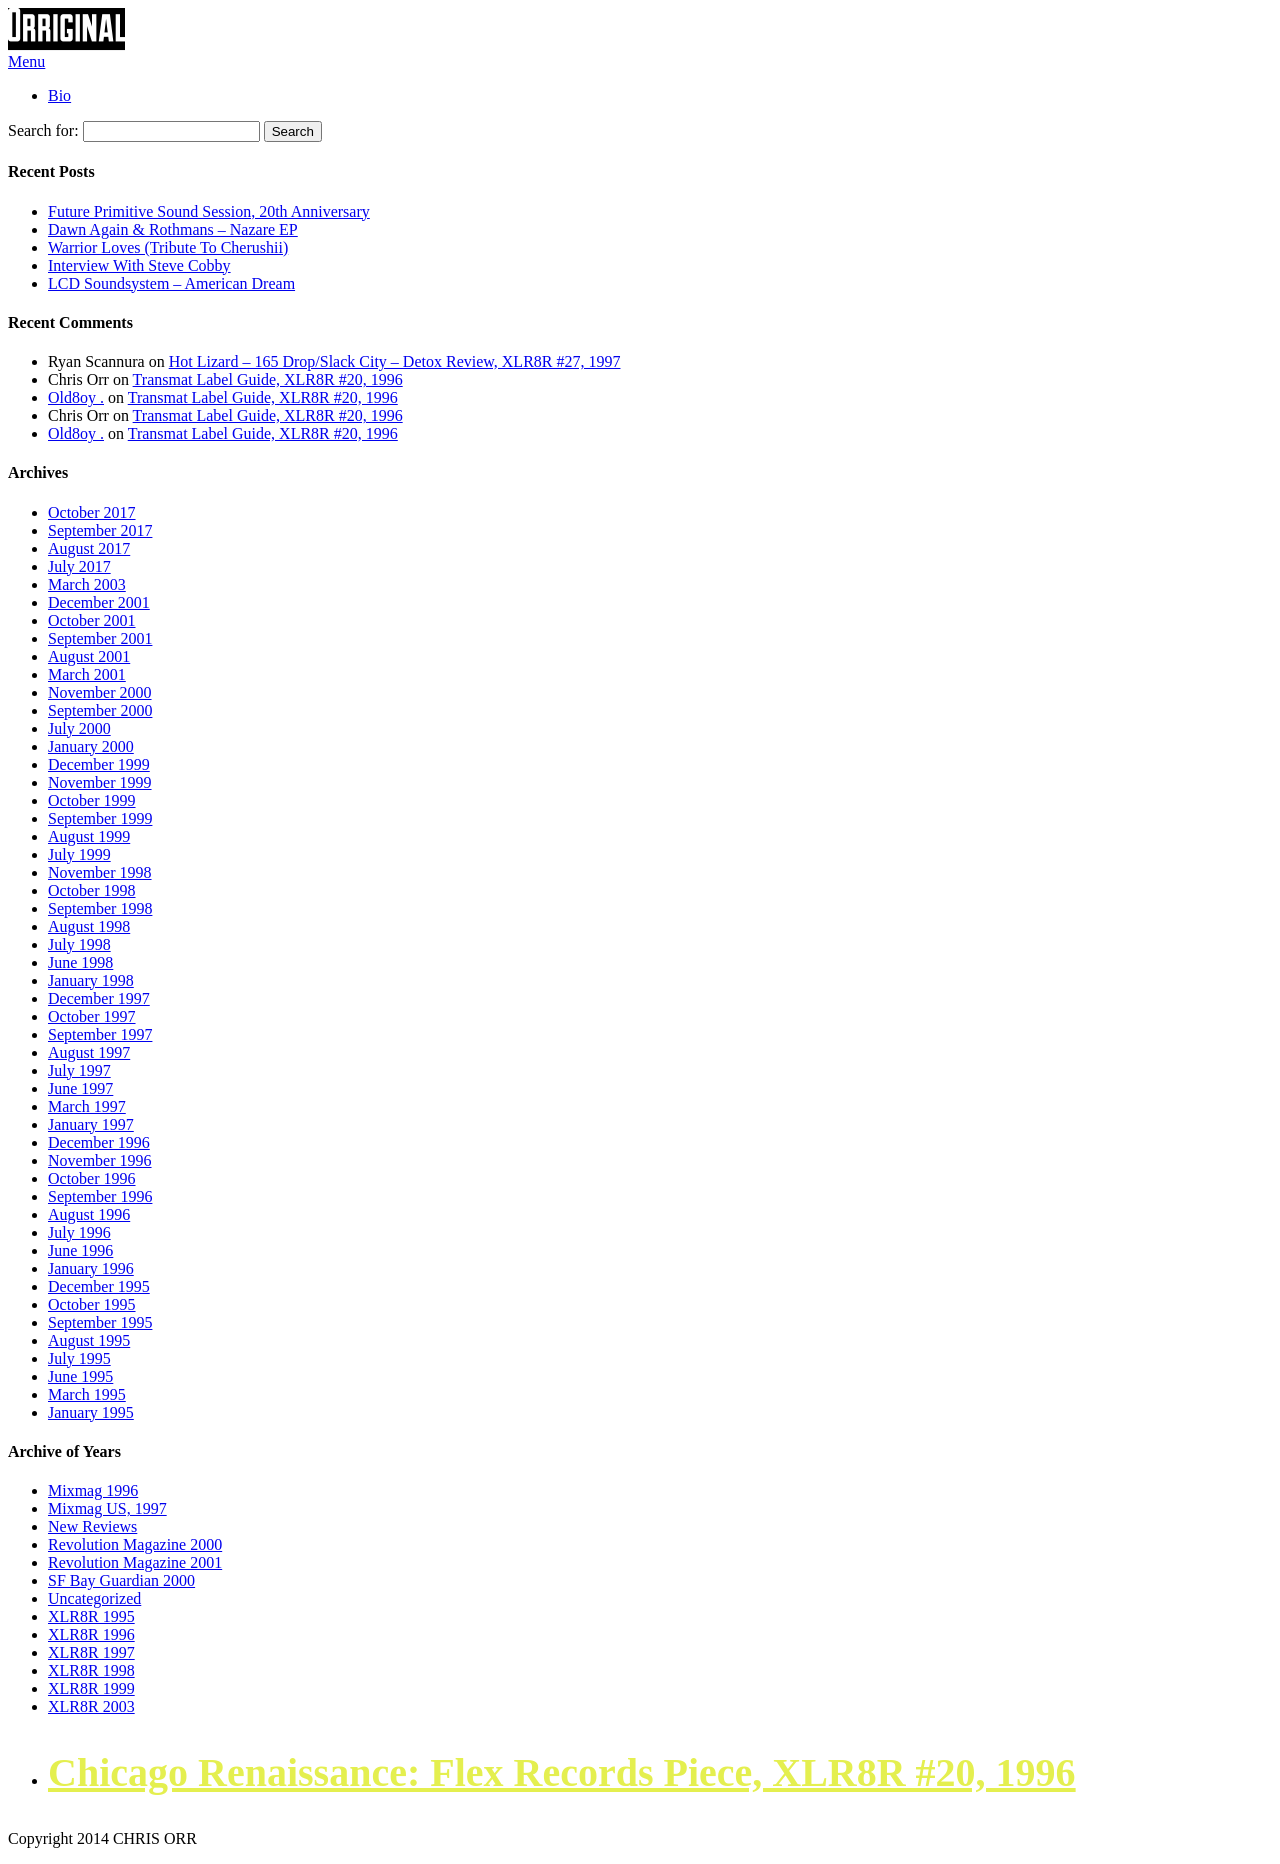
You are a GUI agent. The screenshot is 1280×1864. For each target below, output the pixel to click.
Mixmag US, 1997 (107, 1508)
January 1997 (91, 1124)
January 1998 (91, 980)
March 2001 (87, 674)
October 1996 (92, 1178)
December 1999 (99, 764)
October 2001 (92, 620)
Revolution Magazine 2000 (135, 1544)
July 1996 (79, 1232)
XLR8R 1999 (91, 1688)
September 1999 (100, 818)
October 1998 (92, 890)
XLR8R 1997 (91, 1652)
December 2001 (99, 602)
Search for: (43, 130)
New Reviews (92, 1526)
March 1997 (87, 1106)
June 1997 (80, 1088)
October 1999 (92, 800)
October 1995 (92, 1304)
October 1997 (92, 1016)
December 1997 (99, 998)
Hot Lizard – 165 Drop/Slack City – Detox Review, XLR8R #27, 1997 (395, 361)
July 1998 (79, 944)
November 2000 (100, 692)
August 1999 (89, 836)
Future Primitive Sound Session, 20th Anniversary (209, 211)
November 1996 (100, 1160)
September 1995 (100, 1322)
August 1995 (89, 1340)
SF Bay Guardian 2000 (121, 1580)
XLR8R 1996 (91, 1634)
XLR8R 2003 (91, 1706)
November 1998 (100, 872)
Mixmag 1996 (93, 1490)
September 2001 (100, 638)
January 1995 (91, 1412)
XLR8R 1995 (91, 1616)
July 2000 (79, 728)
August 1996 (89, 1214)
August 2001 (89, 656)
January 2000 (91, 746)
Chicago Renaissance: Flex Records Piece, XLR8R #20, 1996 (562, 1772)
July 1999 (79, 854)
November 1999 (100, 782)
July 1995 (79, 1358)
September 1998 (100, 908)
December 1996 (99, 1142)
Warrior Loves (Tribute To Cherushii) (168, 247)
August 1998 (89, 926)
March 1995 (87, 1394)
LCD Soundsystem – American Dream (171, 283)
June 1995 (80, 1376)
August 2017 (89, 548)
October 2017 (92, 512)
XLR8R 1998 (91, 1670)
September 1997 (100, 1034)
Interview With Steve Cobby (139, 265)
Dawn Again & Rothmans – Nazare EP (173, 229)
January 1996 (91, 1268)
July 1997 (79, 1070)
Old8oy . (76, 397)
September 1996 (100, 1196)
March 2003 (87, 584)
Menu (26, 61)
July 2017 (79, 566)
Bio (59, 95)
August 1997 (89, 1052)
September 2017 (100, 530)
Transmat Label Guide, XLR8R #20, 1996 (268, 379)
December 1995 (99, 1286)
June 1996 (80, 1250)
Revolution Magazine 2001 (135, 1562)
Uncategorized (94, 1598)
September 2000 (100, 710)
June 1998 (80, 962)
